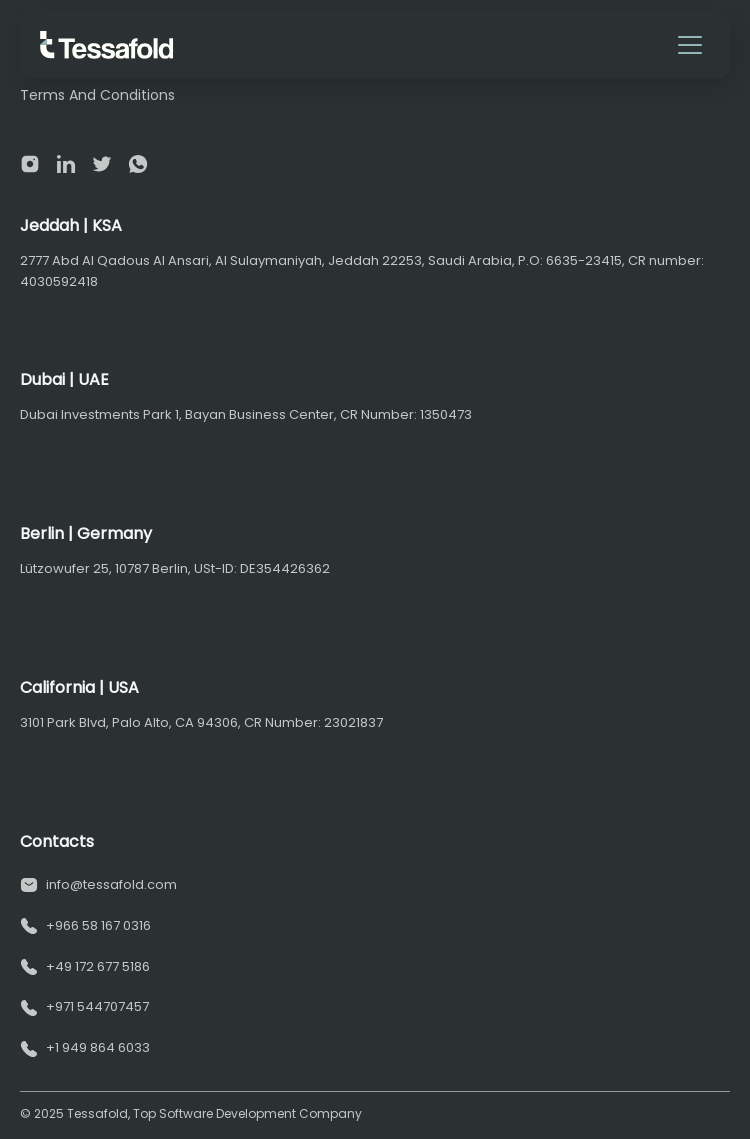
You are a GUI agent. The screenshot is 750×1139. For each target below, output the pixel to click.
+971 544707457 (97, 1006)
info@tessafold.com (111, 884)
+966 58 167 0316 (98, 925)
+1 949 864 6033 (98, 1047)
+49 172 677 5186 (98, 966)
